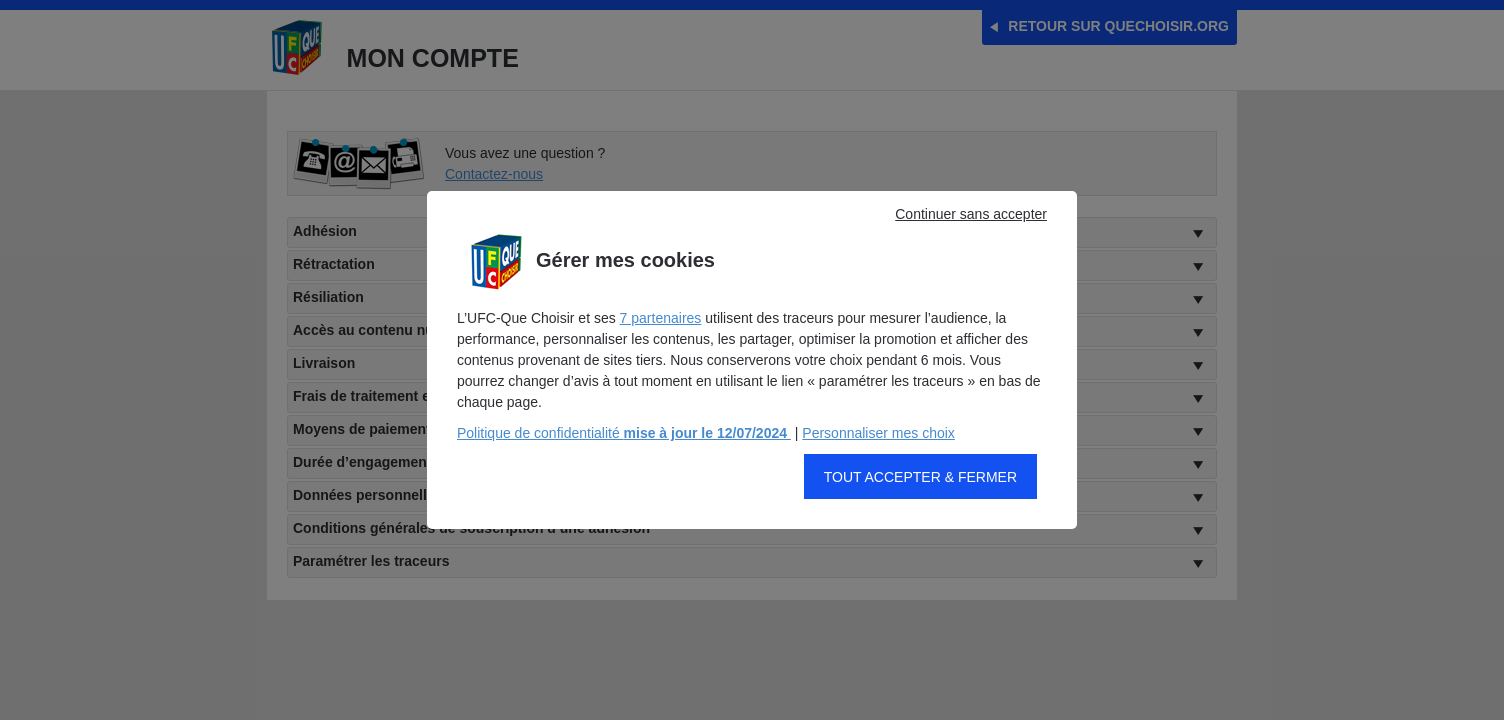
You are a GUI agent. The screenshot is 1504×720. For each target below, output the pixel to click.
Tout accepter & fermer (920, 493)
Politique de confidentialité (624, 449)
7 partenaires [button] (661, 334)
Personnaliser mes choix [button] (878, 449)
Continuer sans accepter (971, 230)
